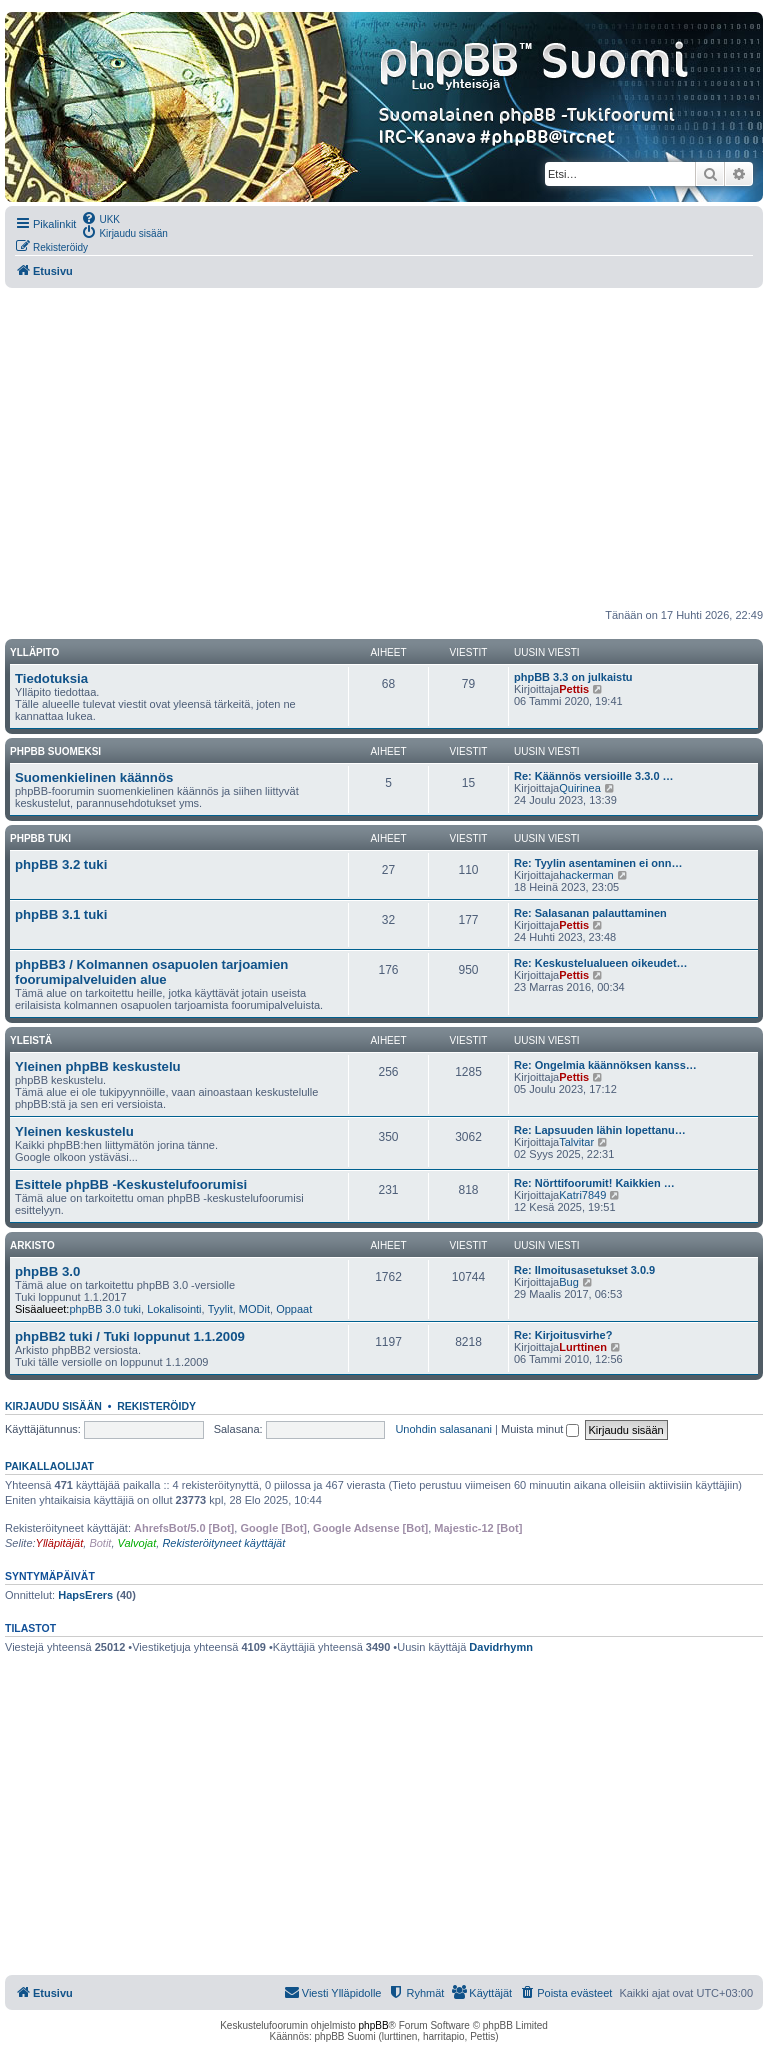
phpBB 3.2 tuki (61, 864)
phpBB (374, 2025)
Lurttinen (583, 1347)
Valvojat (137, 1543)
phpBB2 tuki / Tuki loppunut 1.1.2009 (130, 1336)
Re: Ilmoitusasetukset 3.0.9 (584, 1270)
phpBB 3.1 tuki (61, 914)
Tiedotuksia (51, 678)
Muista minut (540, 1429)
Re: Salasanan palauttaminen (590, 913)
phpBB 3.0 (47, 1271)
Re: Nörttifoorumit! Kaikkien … (594, 1183)
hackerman (586, 875)
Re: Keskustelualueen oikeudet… (601, 963)
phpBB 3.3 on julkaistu (573, 677)
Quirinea (580, 788)
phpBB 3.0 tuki (105, 1309)
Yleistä (31, 1040)
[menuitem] (100, 218)
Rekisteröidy (156, 1406)
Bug (569, 1282)
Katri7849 (582, 1195)
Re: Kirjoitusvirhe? (563, 1335)
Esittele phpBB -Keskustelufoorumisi (131, 1184)
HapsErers (85, 1595)
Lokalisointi (174, 1309)
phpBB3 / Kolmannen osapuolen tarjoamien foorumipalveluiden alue (151, 972)
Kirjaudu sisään (53, 1406)
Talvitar (576, 1142)
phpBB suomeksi (55, 751)
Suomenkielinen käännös (94, 777)
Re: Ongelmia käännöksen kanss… (605, 1065)
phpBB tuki (40, 838)
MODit (254, 1309)
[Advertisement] (384, 448)
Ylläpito (34, 652)
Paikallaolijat (49, 1466)
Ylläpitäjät (60, 1543)
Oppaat (294, 1309)
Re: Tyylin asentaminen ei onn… (598, 863)
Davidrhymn (501, 1647)
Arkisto (32, 1245)
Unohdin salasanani (443, 1429)
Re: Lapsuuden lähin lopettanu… (600, 1130)
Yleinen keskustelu (74, 1131)
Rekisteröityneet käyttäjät (223, 1543)
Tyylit (220, 1309)
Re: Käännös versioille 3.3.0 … (594, 776)
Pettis (574, 689)
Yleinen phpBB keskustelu (98, 1066)
